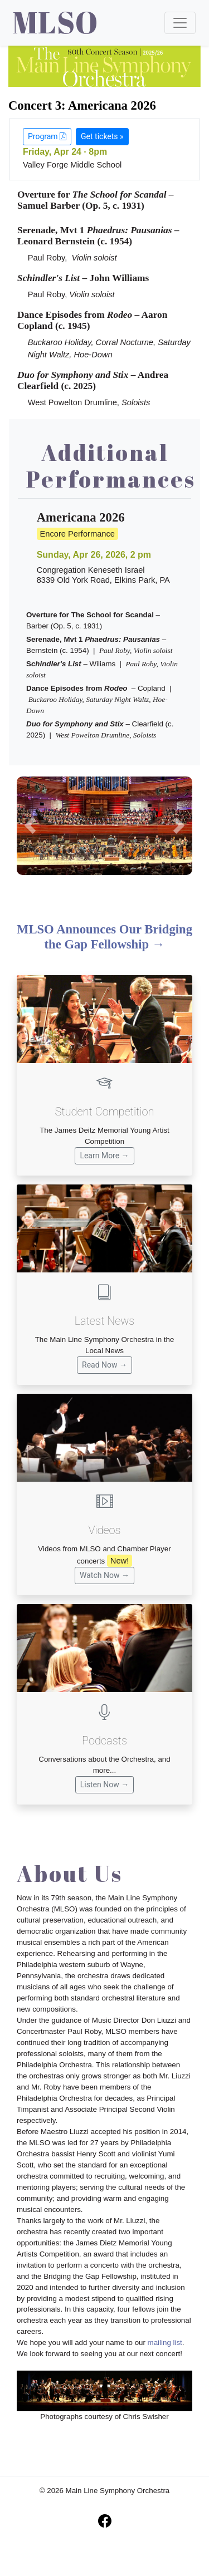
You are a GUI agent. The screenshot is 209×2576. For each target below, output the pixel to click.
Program (47, 136)
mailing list (165, 2342)
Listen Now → (104, 1784)
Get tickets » (102, 136)
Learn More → (104, 1155)
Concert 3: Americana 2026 (82, 105)
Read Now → (104, 1364)
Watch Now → (104, 1575)
